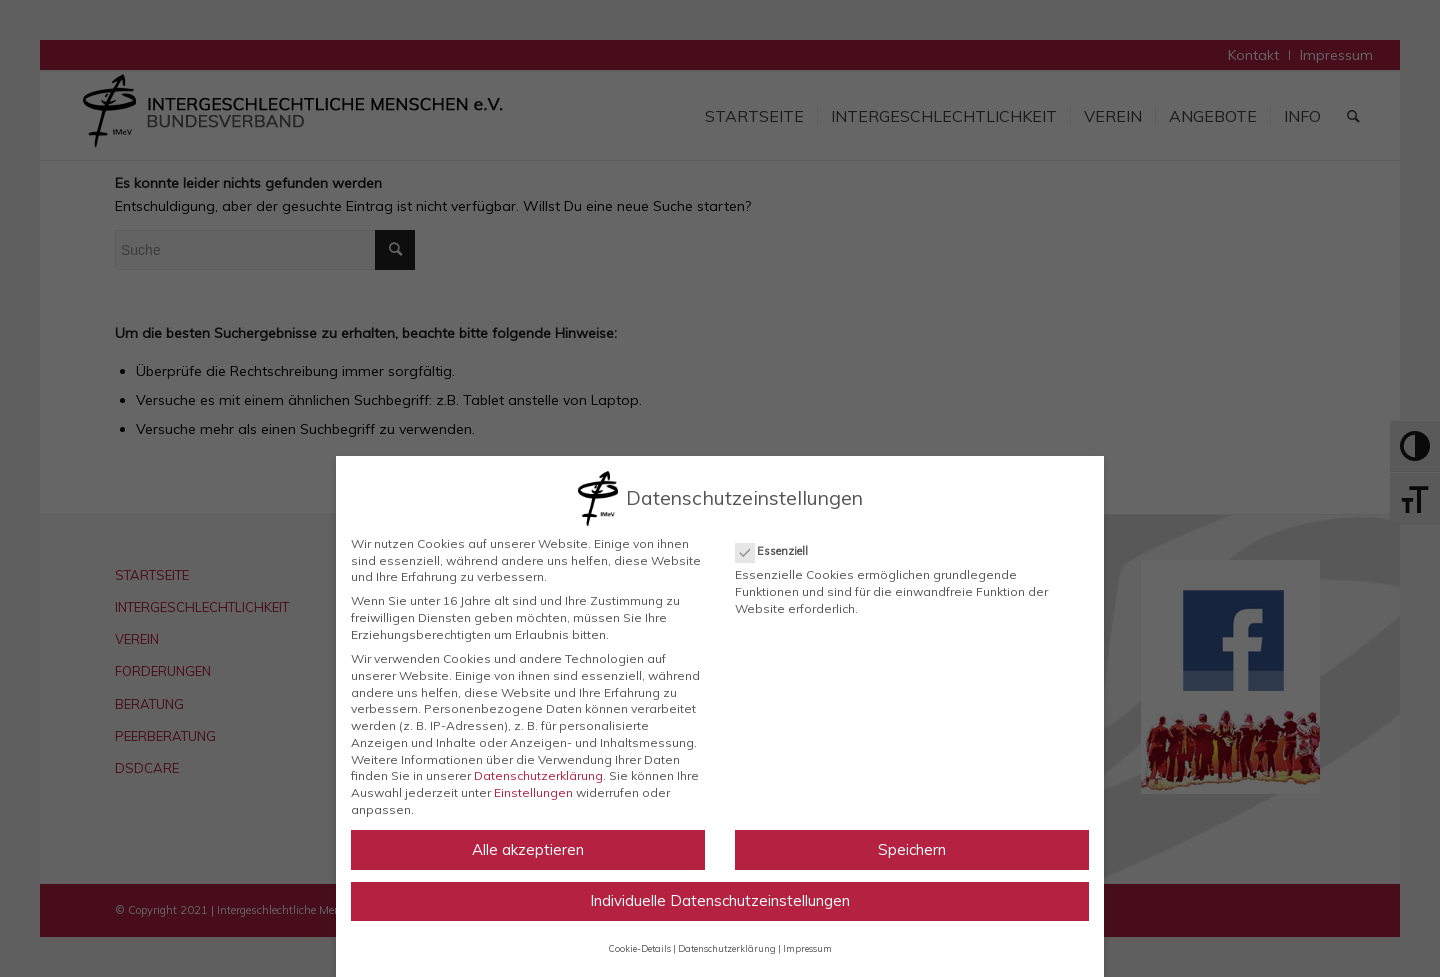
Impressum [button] (807, 948)
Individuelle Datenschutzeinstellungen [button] (720, 900)
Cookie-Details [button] (640, 948)
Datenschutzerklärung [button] (727, 948)
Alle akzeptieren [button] (528, 849)
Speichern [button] (912, 849)
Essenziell (780, 551)
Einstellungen (533, 792)
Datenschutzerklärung (538, 775)
